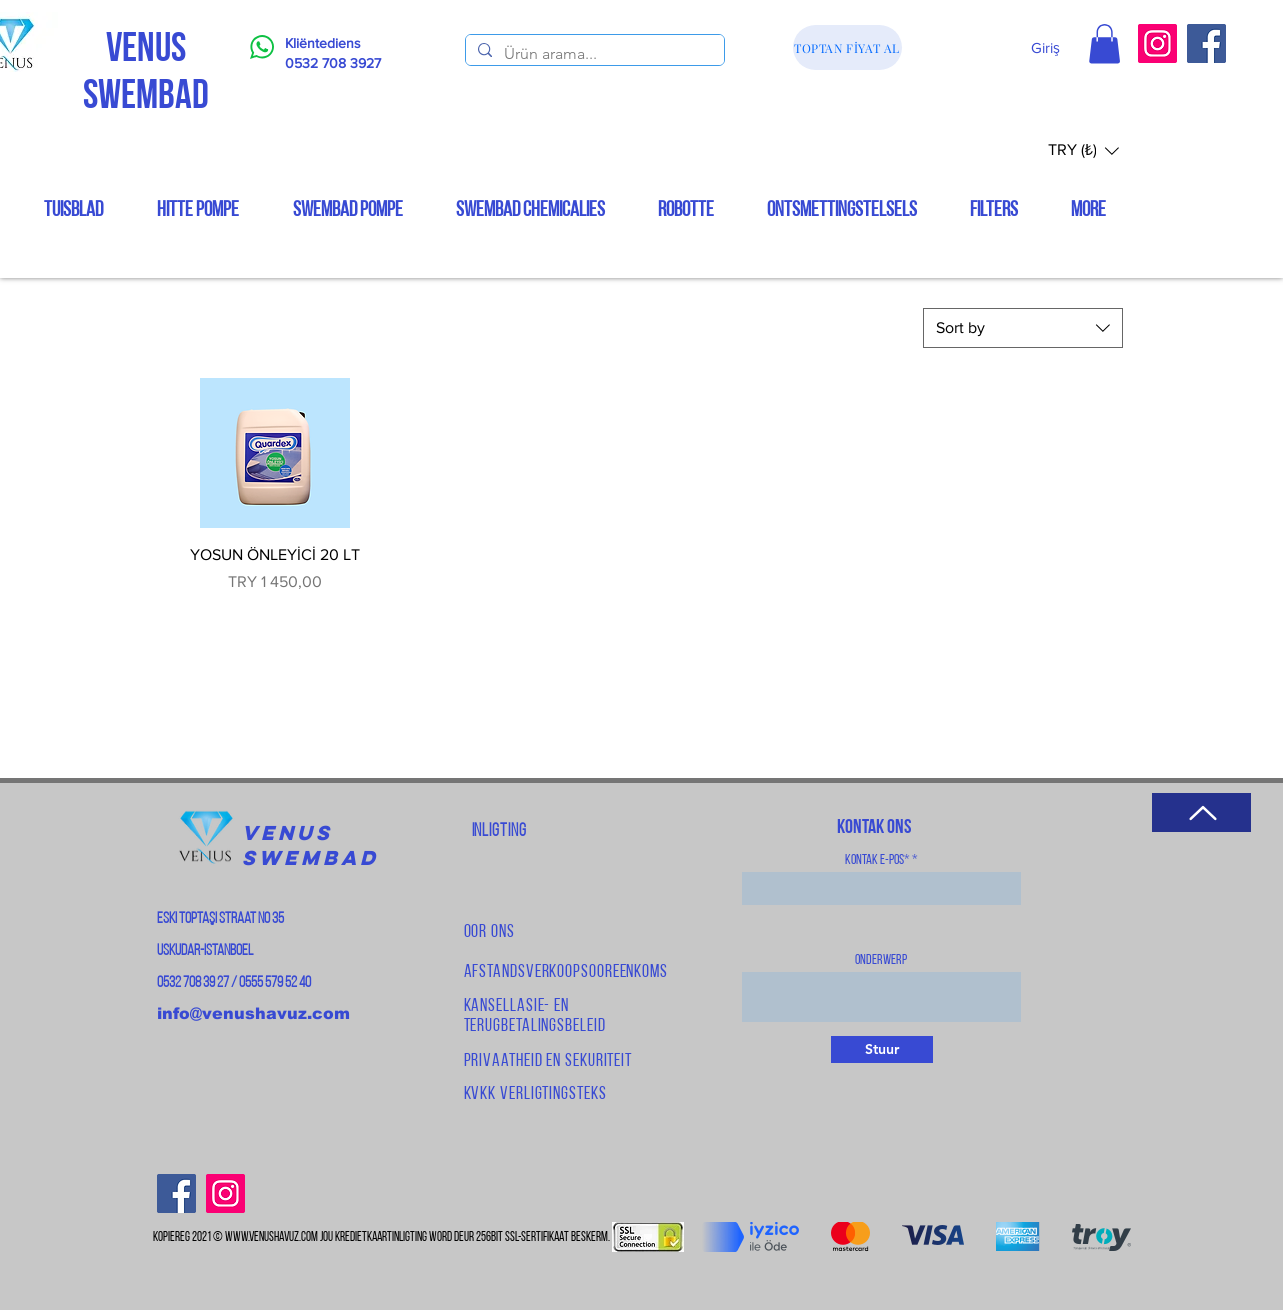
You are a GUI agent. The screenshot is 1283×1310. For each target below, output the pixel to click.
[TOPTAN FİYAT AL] (847, 47)
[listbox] (1083, 150)
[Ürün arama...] (593, 54)
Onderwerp (881, 961)
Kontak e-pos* (877, 861)
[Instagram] (1157, 43)
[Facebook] (1206, 43)
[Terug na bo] (1201, 812)
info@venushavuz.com (253, 1013)
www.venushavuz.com (271, 1237)
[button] (1104, 43)
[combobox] (1023, 328)
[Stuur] (882, 1049)
